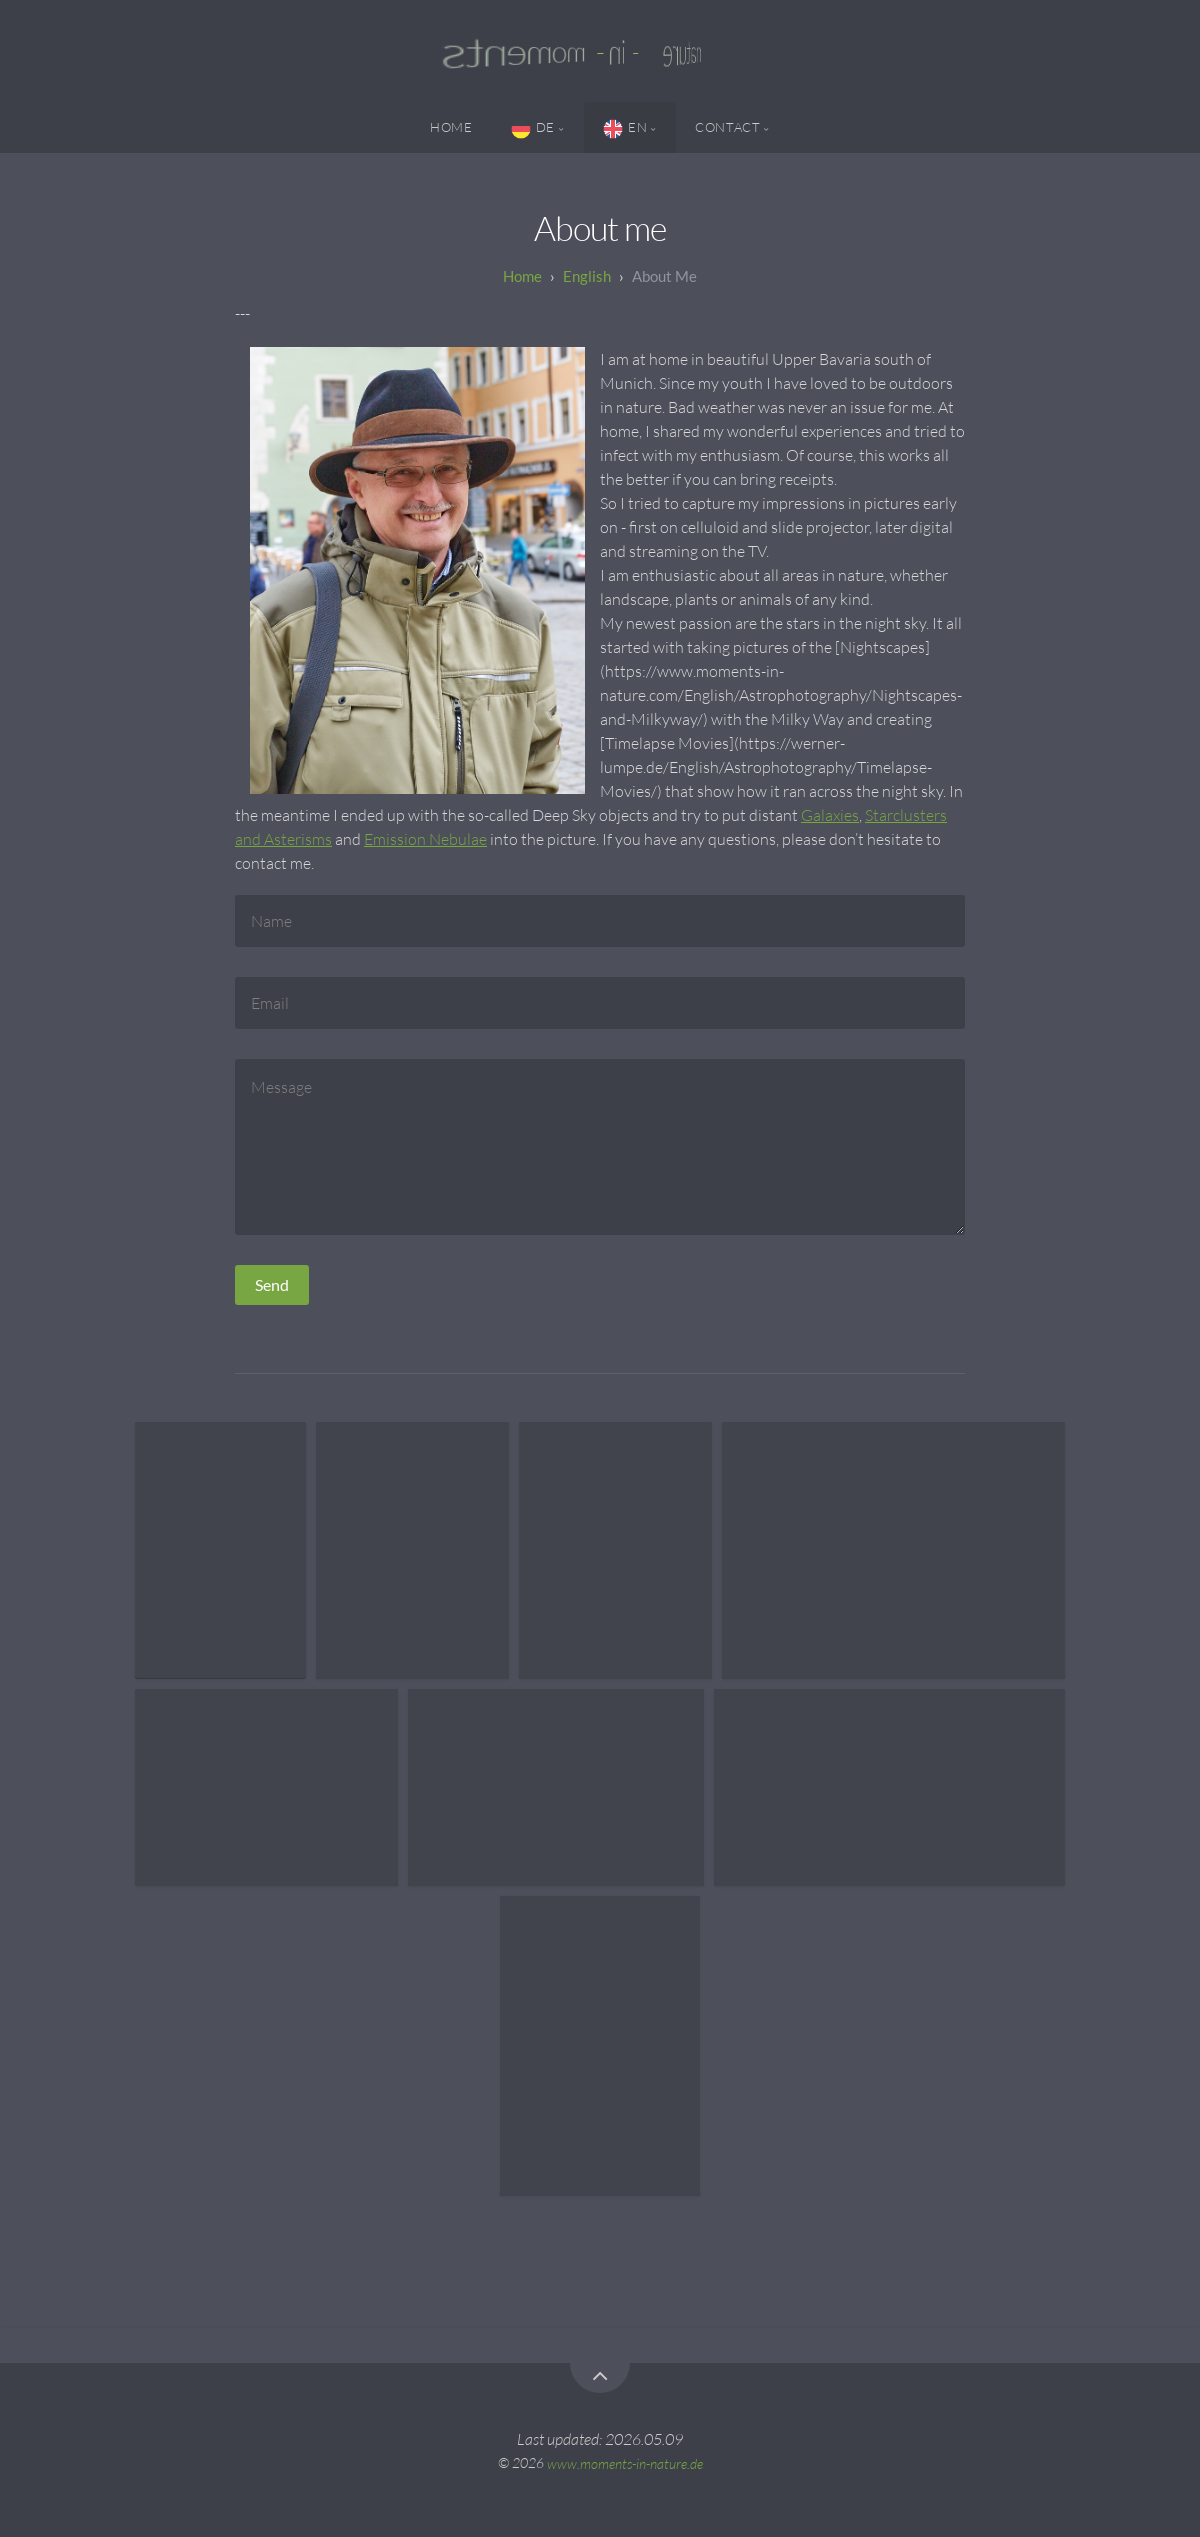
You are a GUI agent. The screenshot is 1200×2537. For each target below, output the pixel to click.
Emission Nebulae (425, 839)
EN (625, 129)
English (587, 276)
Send (272, 1284)
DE (533, 129)
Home (451, 127)
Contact (727, 127)
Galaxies (830, 815)
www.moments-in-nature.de (625, 2462)
